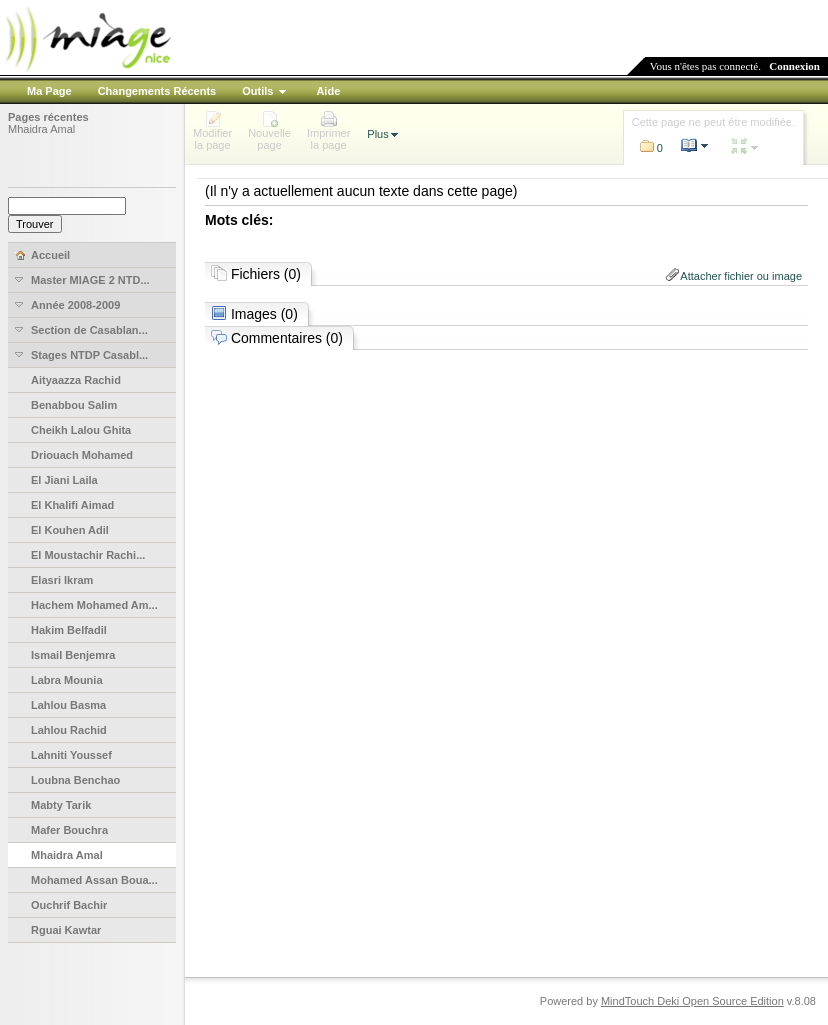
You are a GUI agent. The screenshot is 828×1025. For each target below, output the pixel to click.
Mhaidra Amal (41, 129)
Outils (257, 91)
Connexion (794, 66)
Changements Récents (157, 91)
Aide (328, 91)
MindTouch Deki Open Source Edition (692, 1001)
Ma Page (49, 91)
